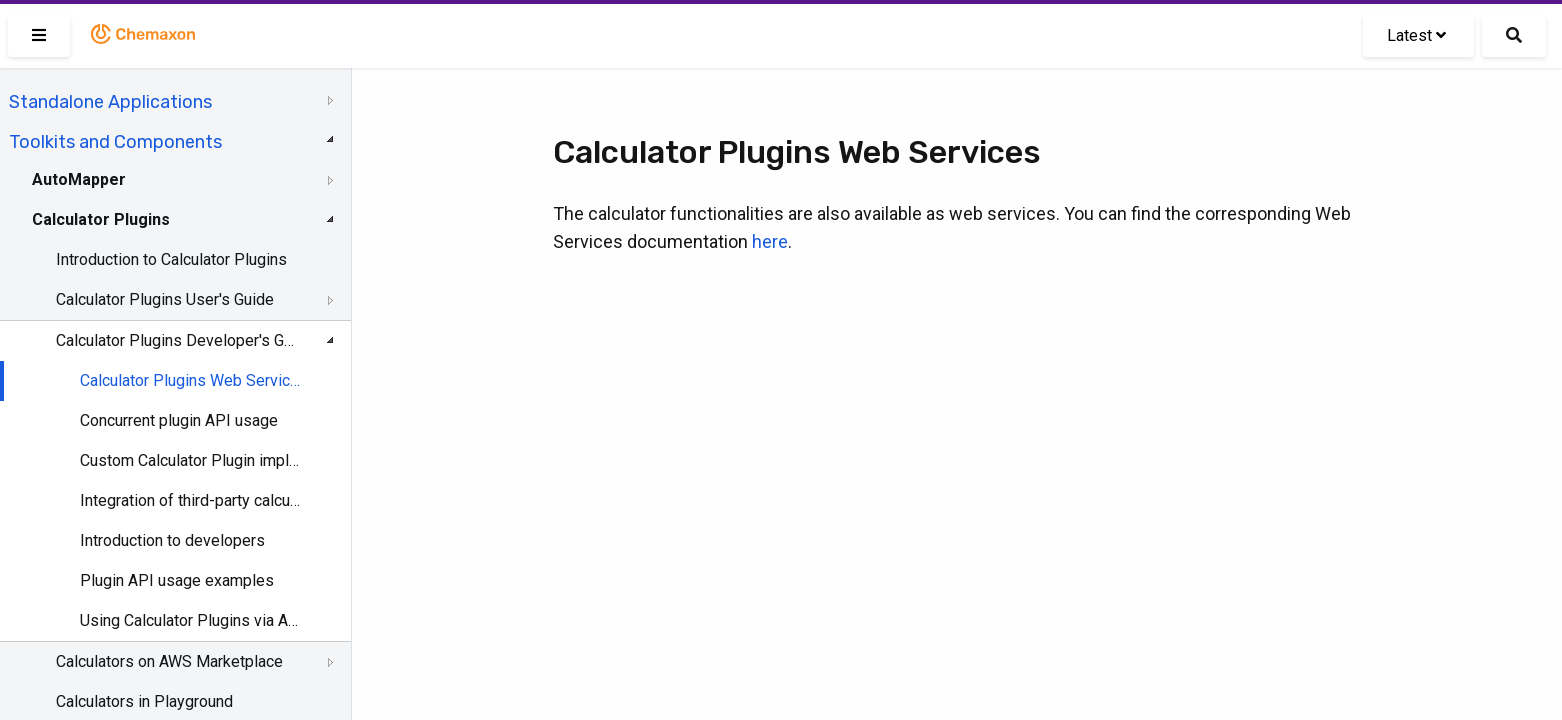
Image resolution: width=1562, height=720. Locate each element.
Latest (1416, 35)
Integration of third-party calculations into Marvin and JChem (191, 500)
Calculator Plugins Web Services (191, 380)
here (770, 241)
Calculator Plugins (101, 219)
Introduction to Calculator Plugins (171, 259)
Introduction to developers (172, 540)
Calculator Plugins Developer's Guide (177, 340)
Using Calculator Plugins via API (191, 620)
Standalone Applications (110, 102)
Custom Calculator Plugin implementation (191, 460)
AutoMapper (79, 179)
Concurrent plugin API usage (179, 420)
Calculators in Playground (144, 701)
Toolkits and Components (115, 142)
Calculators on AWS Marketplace (169, 661)
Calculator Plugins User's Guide (165, 299)
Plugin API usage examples (177, 580)
